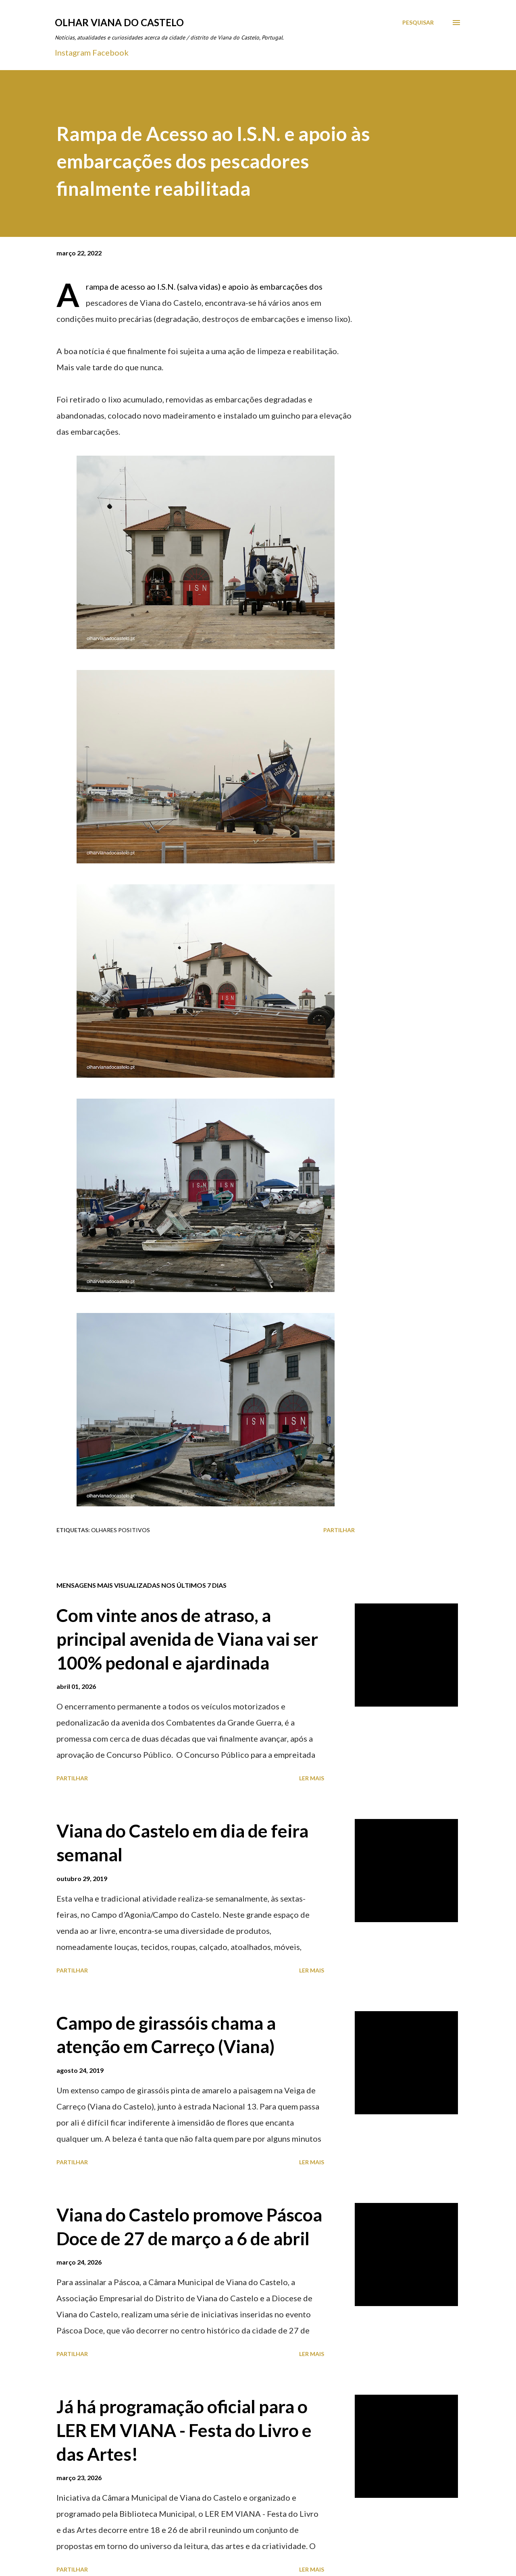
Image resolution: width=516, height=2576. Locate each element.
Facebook (110, 52)
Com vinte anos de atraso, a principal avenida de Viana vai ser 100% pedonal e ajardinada (187, 1639)
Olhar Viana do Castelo (119, 22)
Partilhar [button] (339, 1530)
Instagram (73, 52)
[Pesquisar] (418, 22)
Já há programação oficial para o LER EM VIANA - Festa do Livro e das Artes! (184, 2430)
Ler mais (311, 1778)
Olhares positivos (120, 1530)
